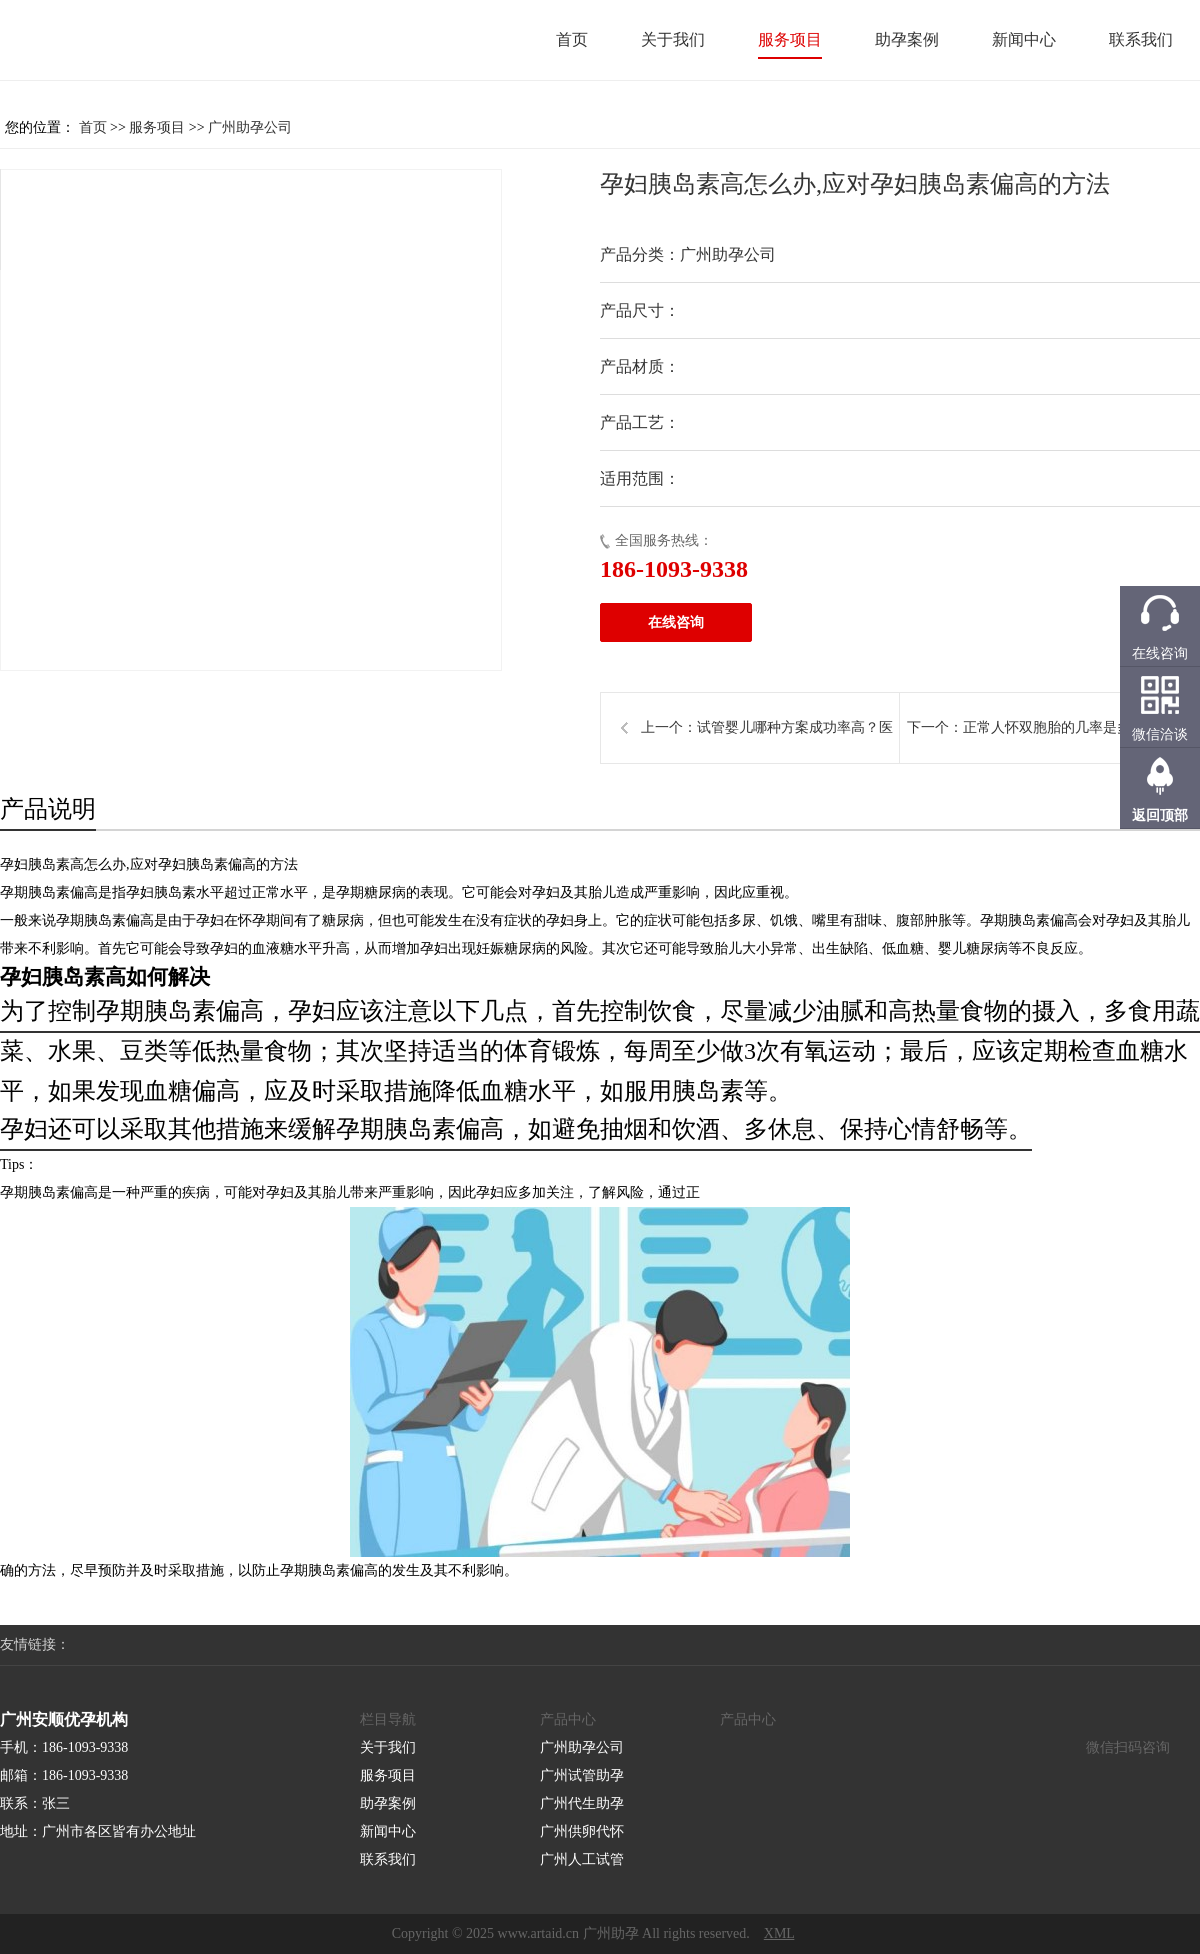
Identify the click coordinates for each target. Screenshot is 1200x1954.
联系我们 (1141, 39)
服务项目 (790, 39)
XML (779, 1933)
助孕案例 (907, 39)
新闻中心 (1024, 39)
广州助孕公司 (250, 127)
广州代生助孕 (582, 1803)
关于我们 (673, 39)
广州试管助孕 (582, 1775)
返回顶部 (1160, 815)
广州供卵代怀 (582, 1831)
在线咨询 (676, 622)
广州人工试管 (582, 1859)
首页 (572, 39)
